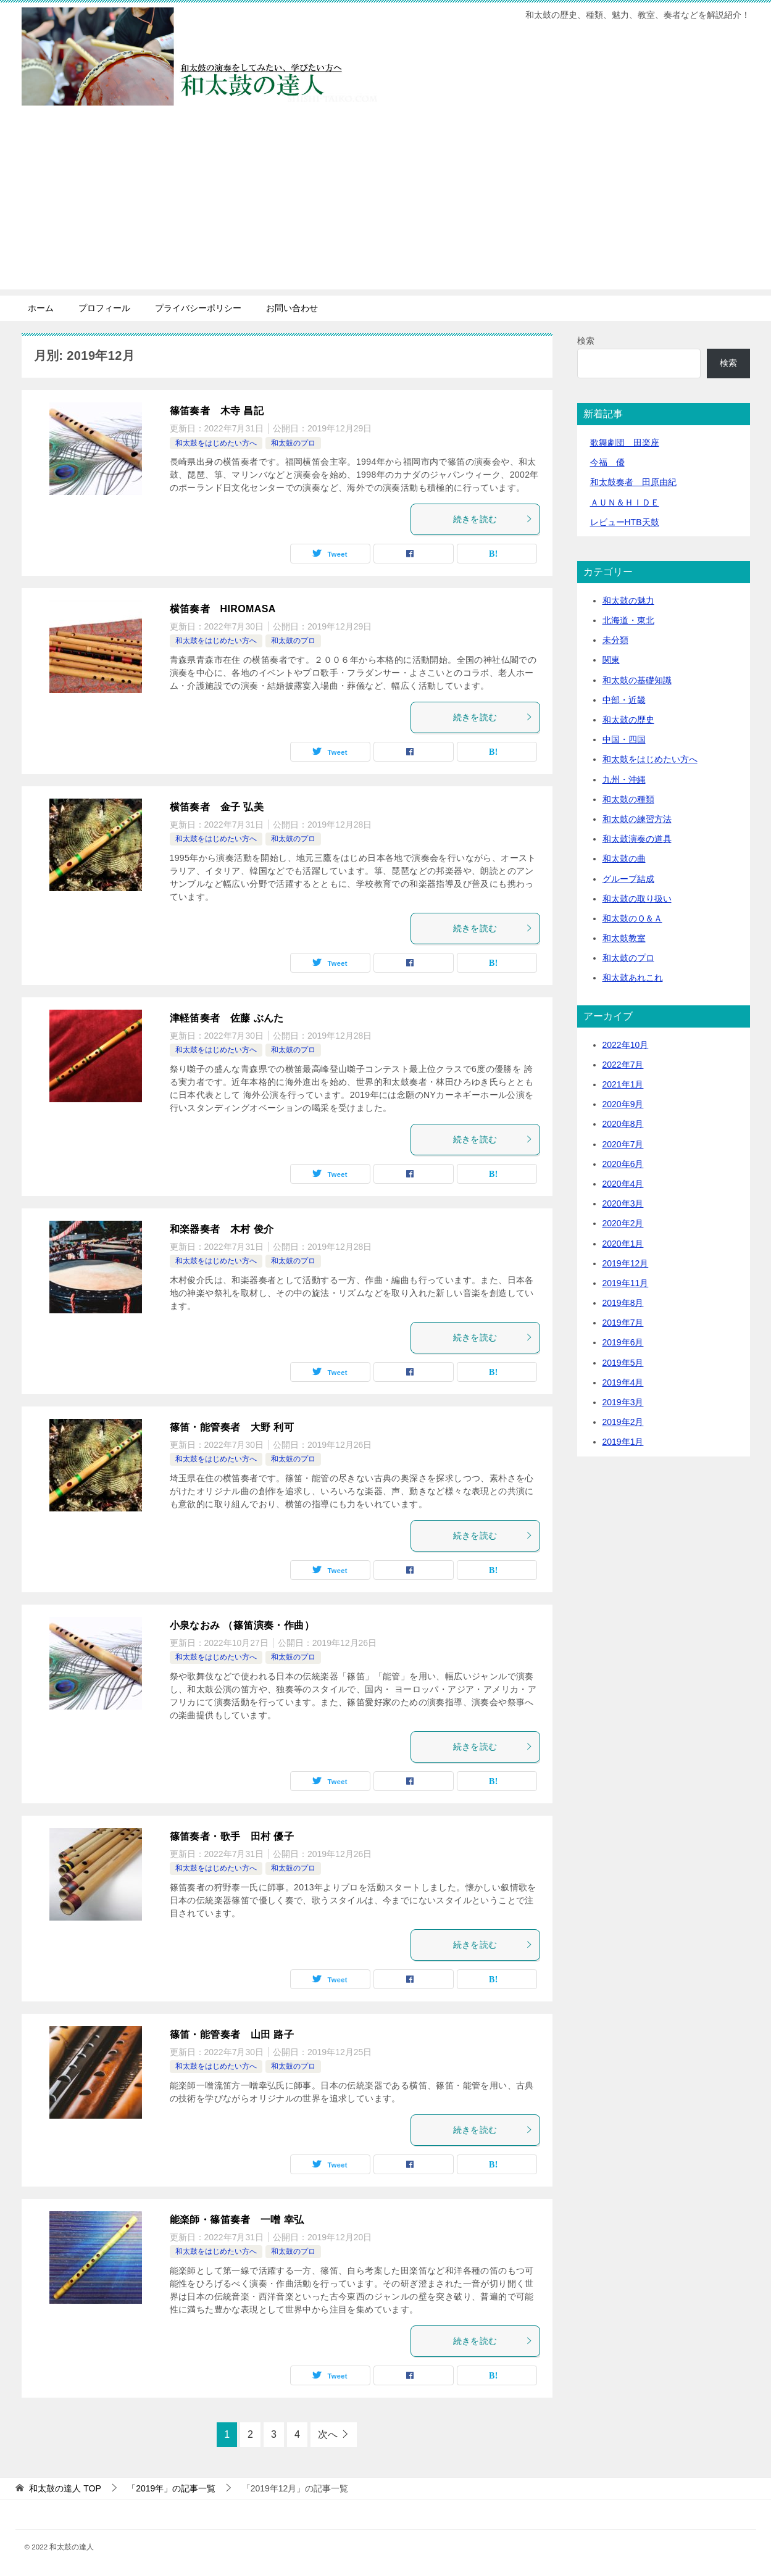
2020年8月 (623, 1124)
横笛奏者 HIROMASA (223, 609)
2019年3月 (623, 1402)
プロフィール (104, 308)
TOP (65, 2488)
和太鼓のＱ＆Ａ (632, 918)
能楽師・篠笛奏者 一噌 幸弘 (237, 2219)
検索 (585, 341)
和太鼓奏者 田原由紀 (633, 482)
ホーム (41, 308)
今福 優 (607, 462)
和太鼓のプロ (293, 443)
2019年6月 (623, 1342)
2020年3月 (623, 1203)
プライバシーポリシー (198, 308)
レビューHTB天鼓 (624, 522)
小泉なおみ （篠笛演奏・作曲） (242, 1625)
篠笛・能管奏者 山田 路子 (232, 2034)
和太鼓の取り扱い (637, 899)
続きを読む (493, 519)
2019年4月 (623, 1382)
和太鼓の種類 (628, 799)
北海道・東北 (628, 620)
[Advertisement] (385, 203)
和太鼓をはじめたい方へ (216, 443)
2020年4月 (623, 1184)
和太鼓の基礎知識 (637, 680)
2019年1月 (623, 1442)
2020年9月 (623, 1104)
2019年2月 (623, 1422)
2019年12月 (625, 1263)
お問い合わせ (292, 308)
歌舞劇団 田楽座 (624, 442)
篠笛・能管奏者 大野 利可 (232, 1427)
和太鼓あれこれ (632, 978)
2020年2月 (623, 1223)
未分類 (615, 640)
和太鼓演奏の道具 (637, 839)
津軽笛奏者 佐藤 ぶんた (227, 1018)
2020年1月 (623, 1244)
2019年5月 (623, 1363)
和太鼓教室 (624, 938)
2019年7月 (623, 1322)
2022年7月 (623, 1065)
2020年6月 (623, 1164)
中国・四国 (624, 739)
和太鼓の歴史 (628, 720)
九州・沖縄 (624, 779)
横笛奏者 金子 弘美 (217, 807)
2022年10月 (625, 1045)
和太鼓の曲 (624, 858)
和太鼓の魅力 (628, 600)
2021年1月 (623, 1084)
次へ (328, 2434)
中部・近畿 (624, 700)
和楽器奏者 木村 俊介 (222, 1229)
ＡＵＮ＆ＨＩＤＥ (624, 502)
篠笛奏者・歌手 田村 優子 (232, 1836)
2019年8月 (623, 1303)
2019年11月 (625, 1283)
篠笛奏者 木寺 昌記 (217, 410)
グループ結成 (628, 879)
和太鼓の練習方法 (637, 819)
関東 (611, 660)
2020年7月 (623, 1144)
